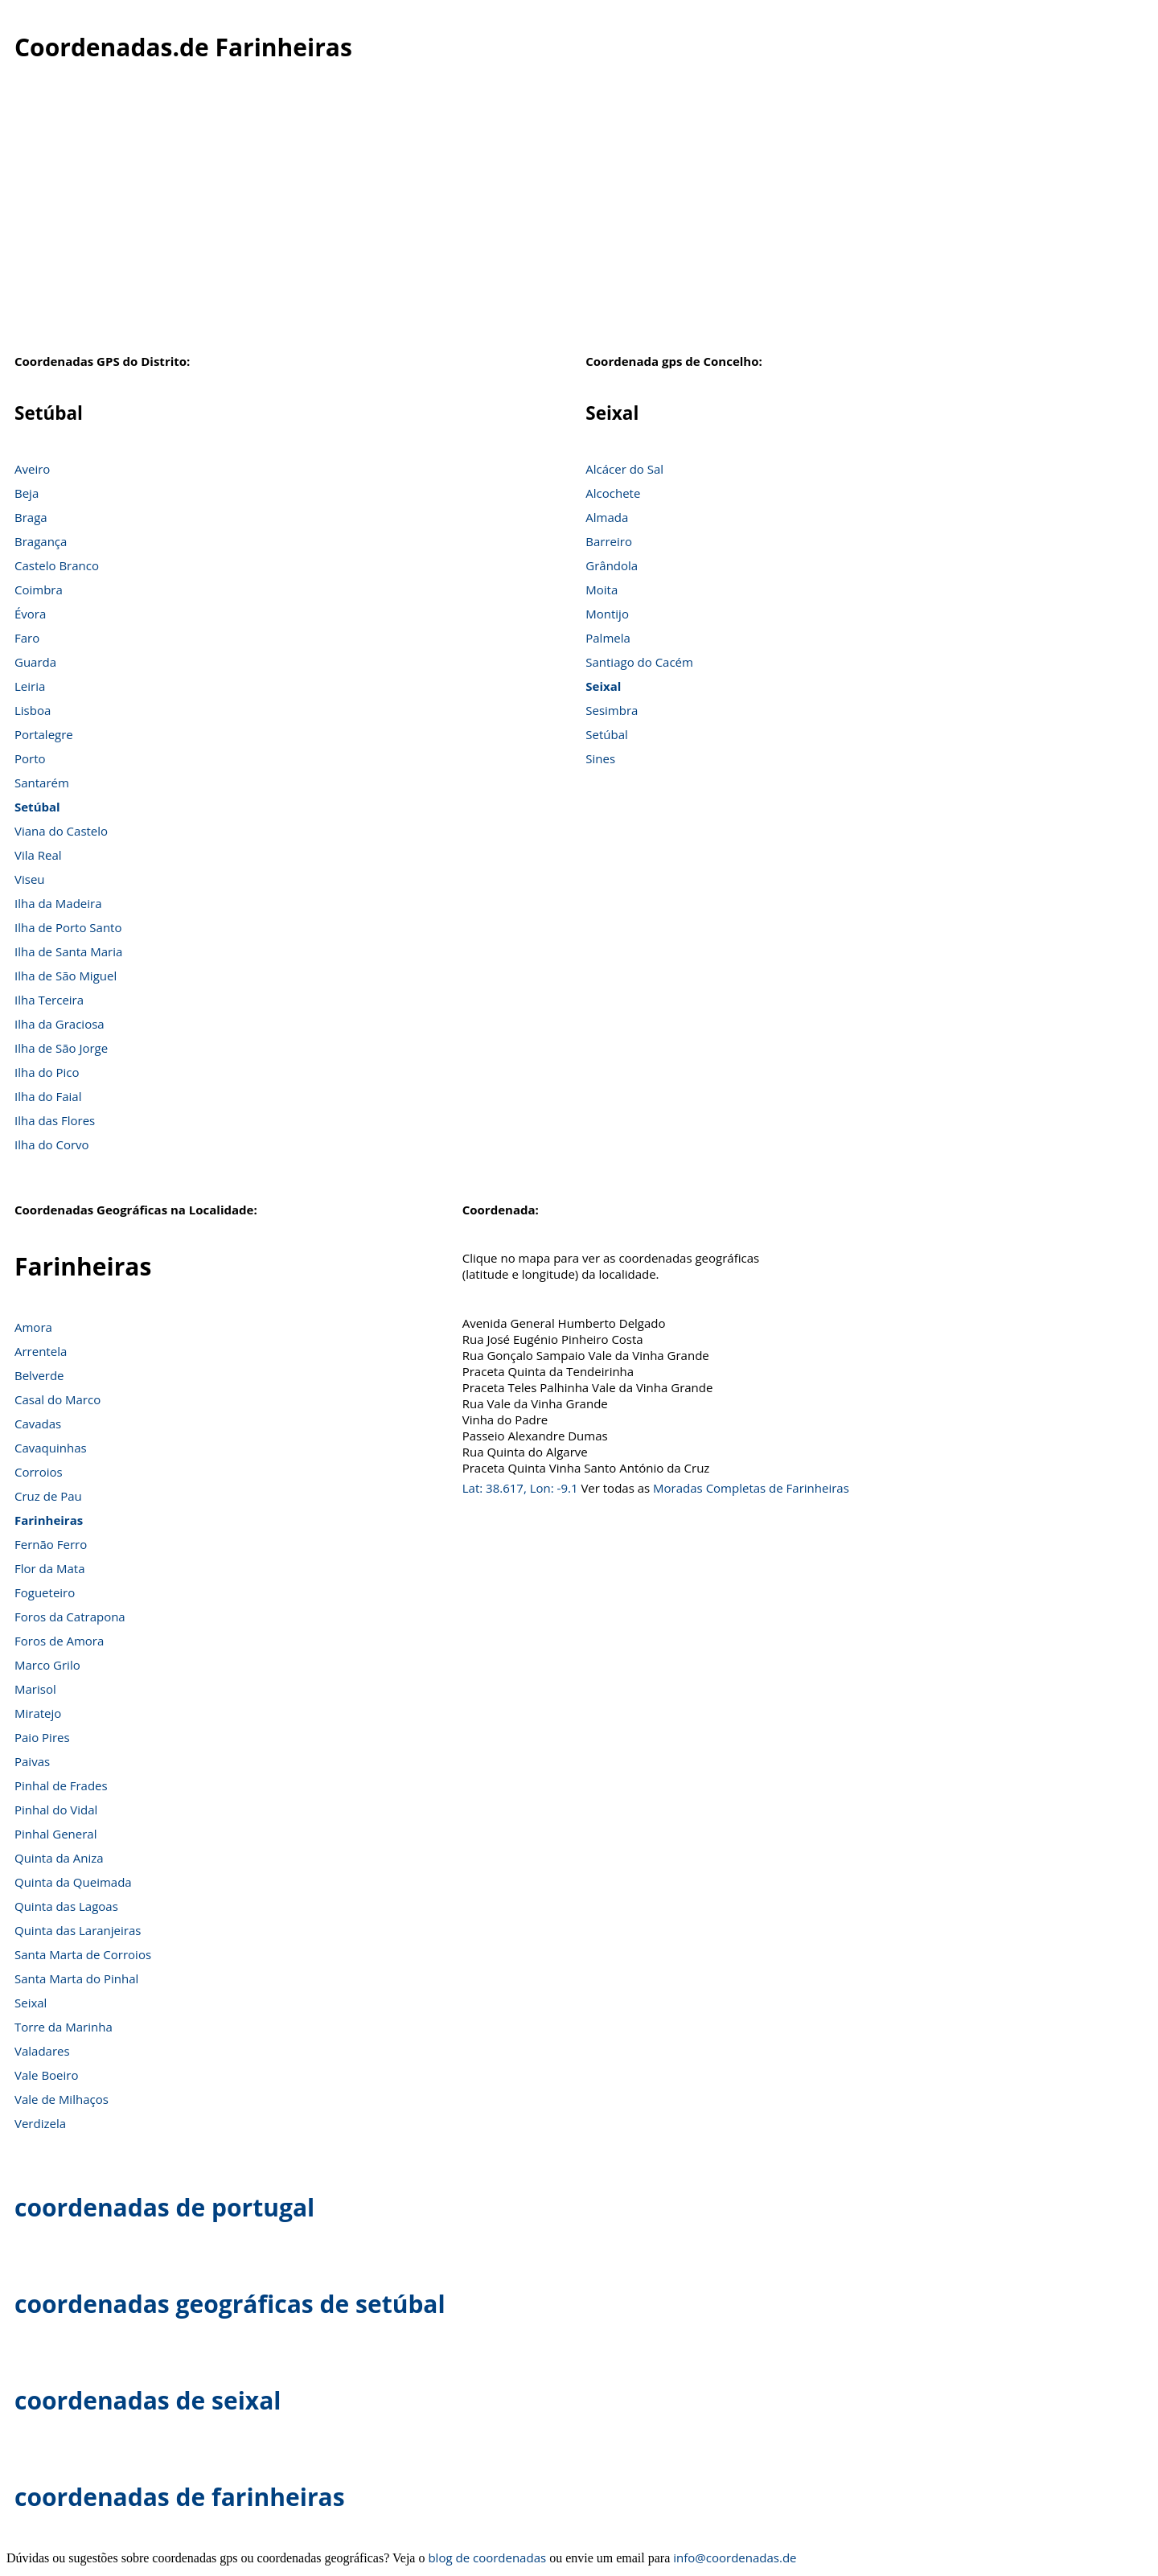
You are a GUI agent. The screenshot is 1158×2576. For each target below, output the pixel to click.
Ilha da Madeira (58, 903)
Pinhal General (55, 1834)
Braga (30, 517)
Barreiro (608, 541)
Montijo (607, 614)
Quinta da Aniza (59, 1858)
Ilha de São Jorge (61, 1048)
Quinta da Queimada (73, 1882)
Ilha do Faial (48, 1096)
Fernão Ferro (50, 1544)
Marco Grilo (47, 1665)
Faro (26, 638)
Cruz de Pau (48, 1496)
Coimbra (38, 589)
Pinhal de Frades (61, 1785)
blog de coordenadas (487, 2557)
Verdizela (40, 2123)
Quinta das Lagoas (66, 1906)
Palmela (607, 638)
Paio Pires (42, 1737)
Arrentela (40, 1351)
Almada (606, 517)
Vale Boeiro (46, 2075)
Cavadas (37, 1423)
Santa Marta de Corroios (82, 1954)
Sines (600, 758)
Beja (26, 493)
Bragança (40, 541)
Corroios (38, 1472)
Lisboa (32, 710)
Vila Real (38, 855)
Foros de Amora (59, 1641)
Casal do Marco (57, 1399)
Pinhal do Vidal (55, 1810)
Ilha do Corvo (51, 1144)
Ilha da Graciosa (59, 1024)
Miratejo (37, 1713)
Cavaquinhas (50, 1448)
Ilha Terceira (49, 1000)
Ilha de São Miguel (65, 976)
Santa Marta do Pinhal (76, 1978)
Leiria (29, 686)
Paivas (32, 1761)
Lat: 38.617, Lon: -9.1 (520, 1488)
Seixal (603, 686)
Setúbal (37, 807)
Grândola (611, 565)
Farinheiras (48, 1520)
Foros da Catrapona (69, 1616)
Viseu (29, 879)
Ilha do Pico (47, 1072)
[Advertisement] (579, 224)
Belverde (39, 1375)
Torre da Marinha (63, 2027)
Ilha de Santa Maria (68, 951)
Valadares (42, 2051)
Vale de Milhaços (61, 2099)
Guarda (35, 662)
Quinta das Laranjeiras (77, 1930)
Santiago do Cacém (639, 662)
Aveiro (32, 469)
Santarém (41, 782)
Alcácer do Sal (624, 469)
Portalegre (43, 734)
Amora (33, 1327)
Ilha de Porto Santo (67, 927)
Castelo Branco (56, 565)
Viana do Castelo (61, 831)
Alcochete (612, 493)
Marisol (35, 1689)
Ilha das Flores (54, 1120)
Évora (30, 614)
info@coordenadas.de (734, 2557)
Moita (601, 589)
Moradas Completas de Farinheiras (751, 1488)
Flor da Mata (49, 1568)
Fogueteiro (44, 1592)
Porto (30, 758)
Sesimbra (611, 710)
